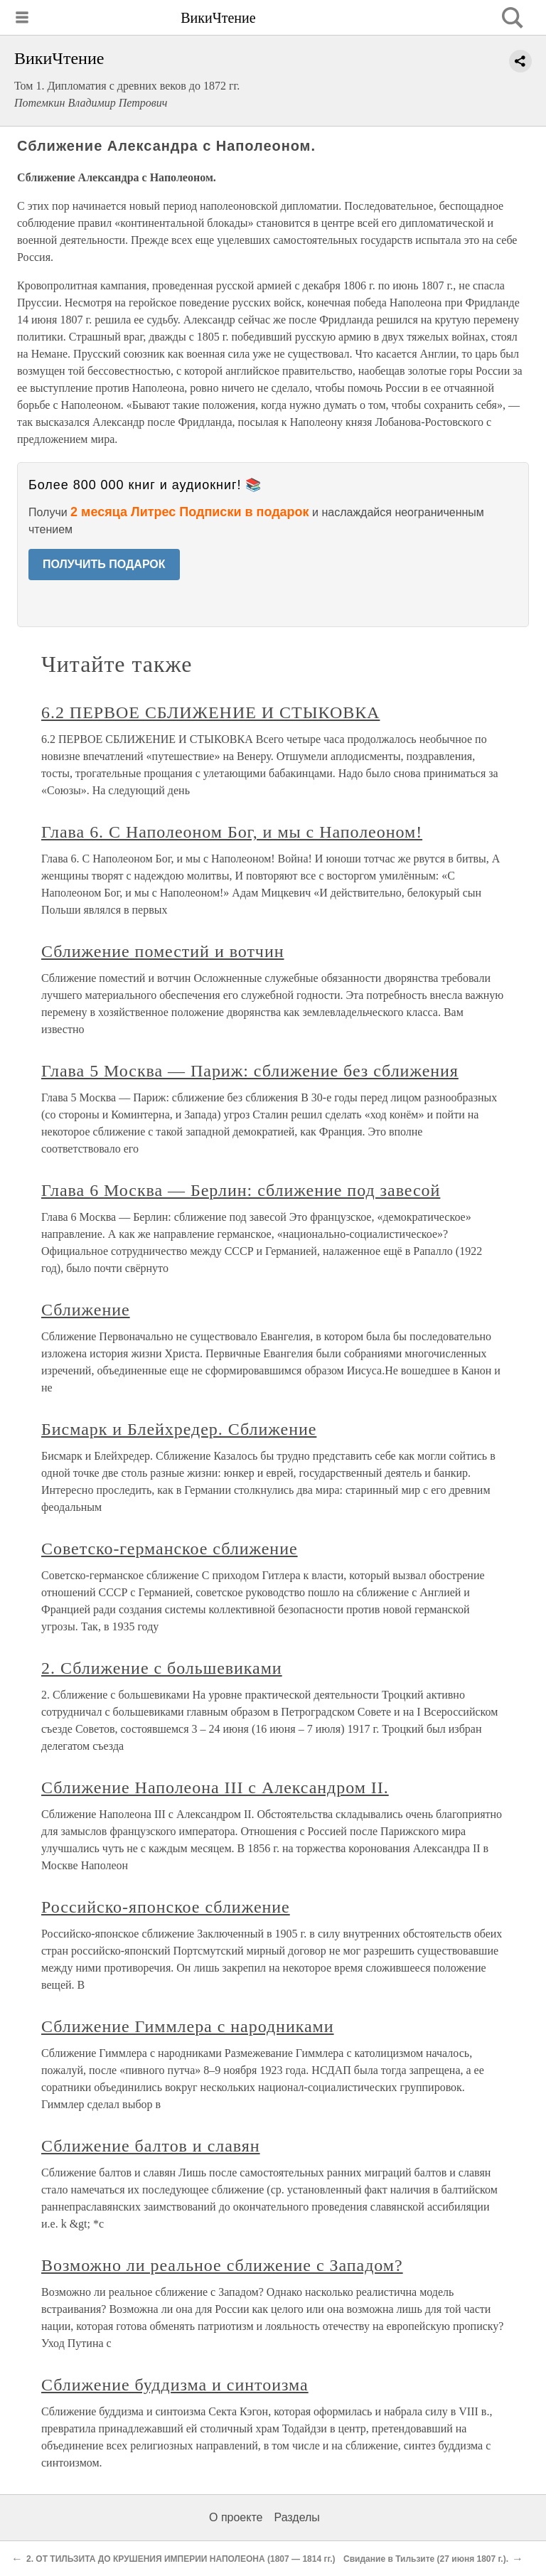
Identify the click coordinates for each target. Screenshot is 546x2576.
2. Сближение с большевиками (161, 1668)
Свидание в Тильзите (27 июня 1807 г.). (425, 2559)
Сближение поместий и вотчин (162, 951)
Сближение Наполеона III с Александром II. (215, 1787)
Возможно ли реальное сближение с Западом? (222, 2265)
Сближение (85, 1309)
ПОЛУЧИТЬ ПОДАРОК (104, 564)
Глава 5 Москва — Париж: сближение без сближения (250, 1071)
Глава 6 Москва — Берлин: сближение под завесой (240, 1190)
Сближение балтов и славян (150, 2146)
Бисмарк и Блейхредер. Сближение (178, 1429)
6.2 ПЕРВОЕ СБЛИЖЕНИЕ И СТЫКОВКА (210, 712)
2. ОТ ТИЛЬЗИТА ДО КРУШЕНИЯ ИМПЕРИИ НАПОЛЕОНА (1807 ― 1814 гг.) (181, 2559)
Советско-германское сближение (169, 1548)
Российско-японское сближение (165, 1907)
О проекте (235, 2517)
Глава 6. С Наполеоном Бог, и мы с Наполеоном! (231, 832)
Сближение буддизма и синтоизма (175, 2384)
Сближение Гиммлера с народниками (187, 2026)
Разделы (296, 2517)
